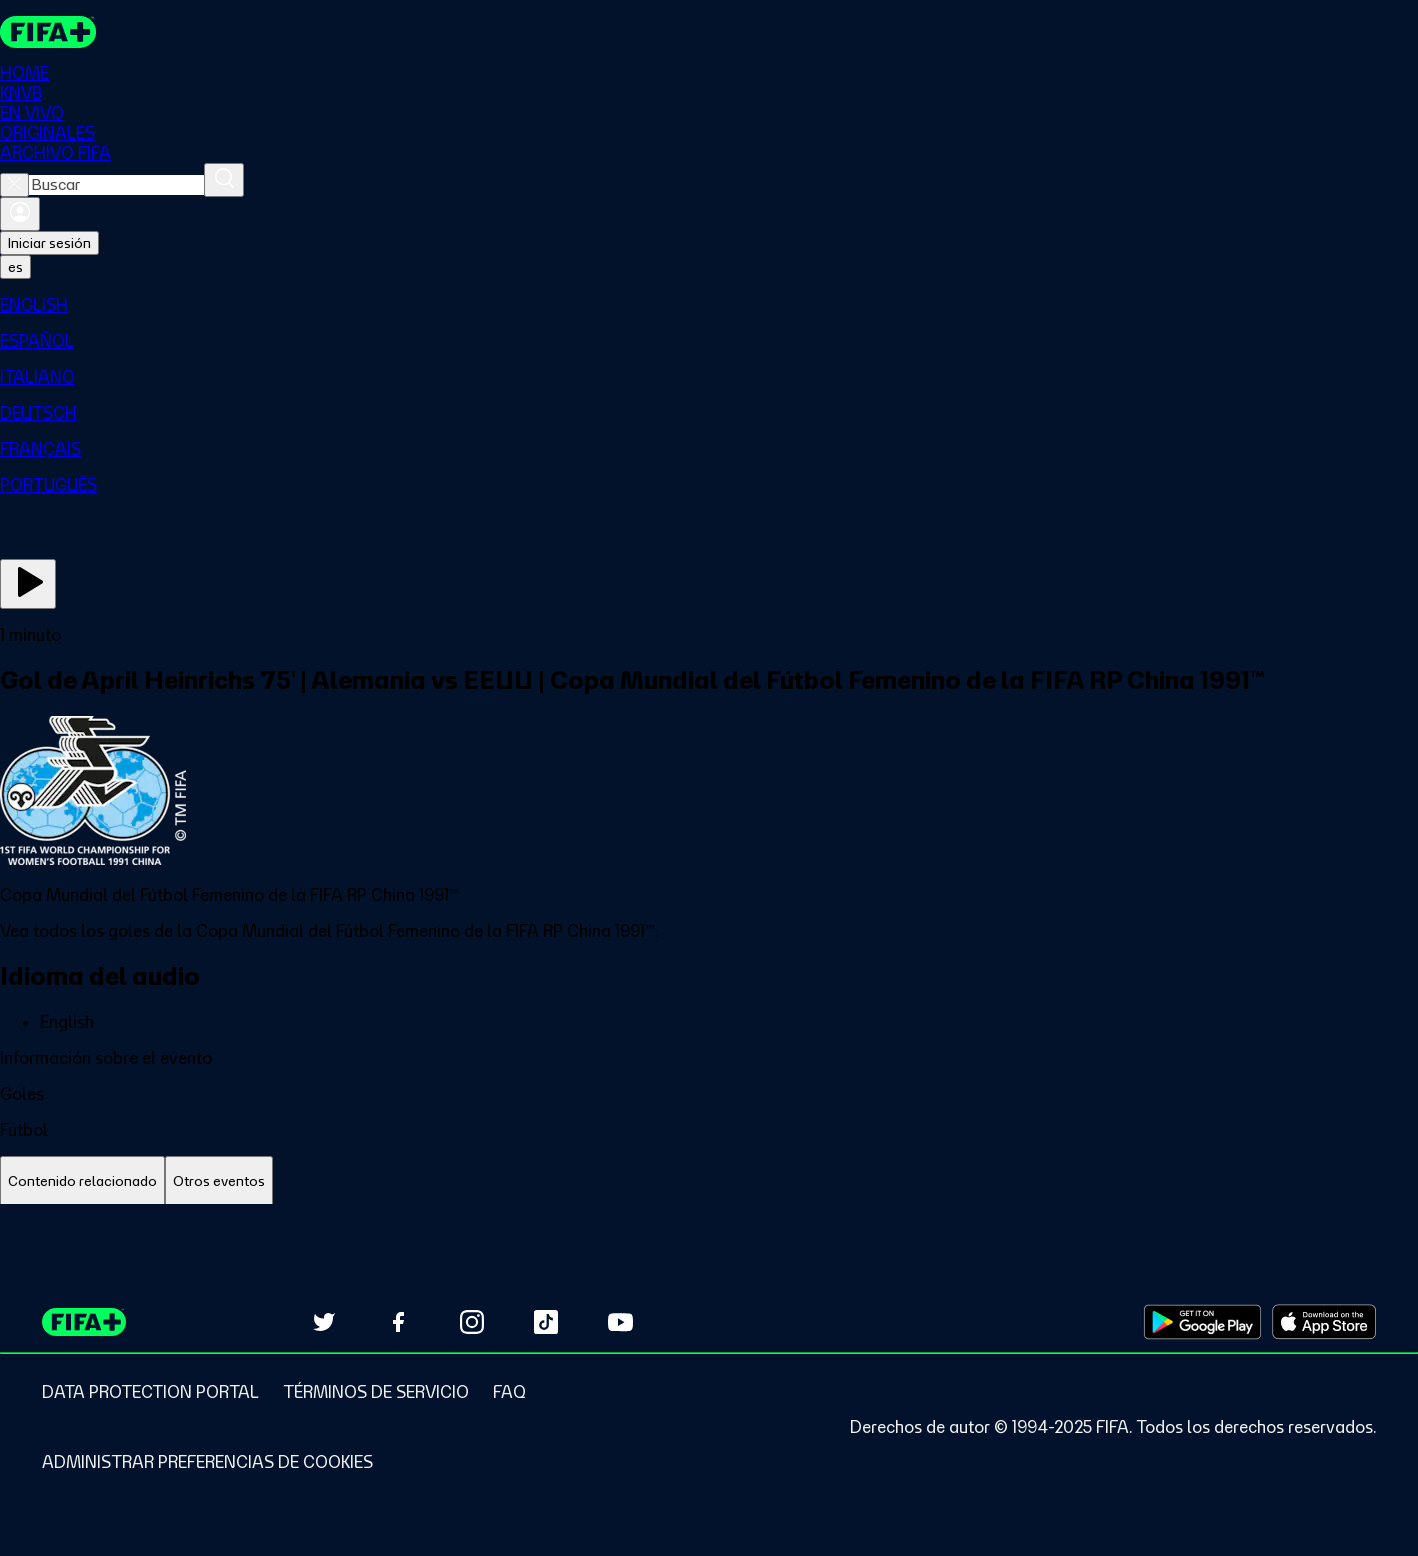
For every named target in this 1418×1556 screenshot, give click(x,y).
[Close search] (14, 186)
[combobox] (116, 186)
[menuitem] (709, 306)
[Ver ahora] (28, 585)
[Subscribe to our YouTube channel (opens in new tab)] (620, 1322)
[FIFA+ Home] (48, 32)
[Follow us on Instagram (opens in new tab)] (472, 1322)
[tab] (82, 1182)
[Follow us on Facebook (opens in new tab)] (398, 1322)
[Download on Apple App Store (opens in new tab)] (1324, 1322)
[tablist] (709, 1182)
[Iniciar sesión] (20, 215)
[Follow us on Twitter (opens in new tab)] (324, 1322)
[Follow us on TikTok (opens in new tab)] (546, 1322)
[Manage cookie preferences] (207, 1462)
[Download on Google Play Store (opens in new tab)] (1202, 1322)
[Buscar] (224, 181)
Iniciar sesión (49, 244)
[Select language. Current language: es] (15, 268)
